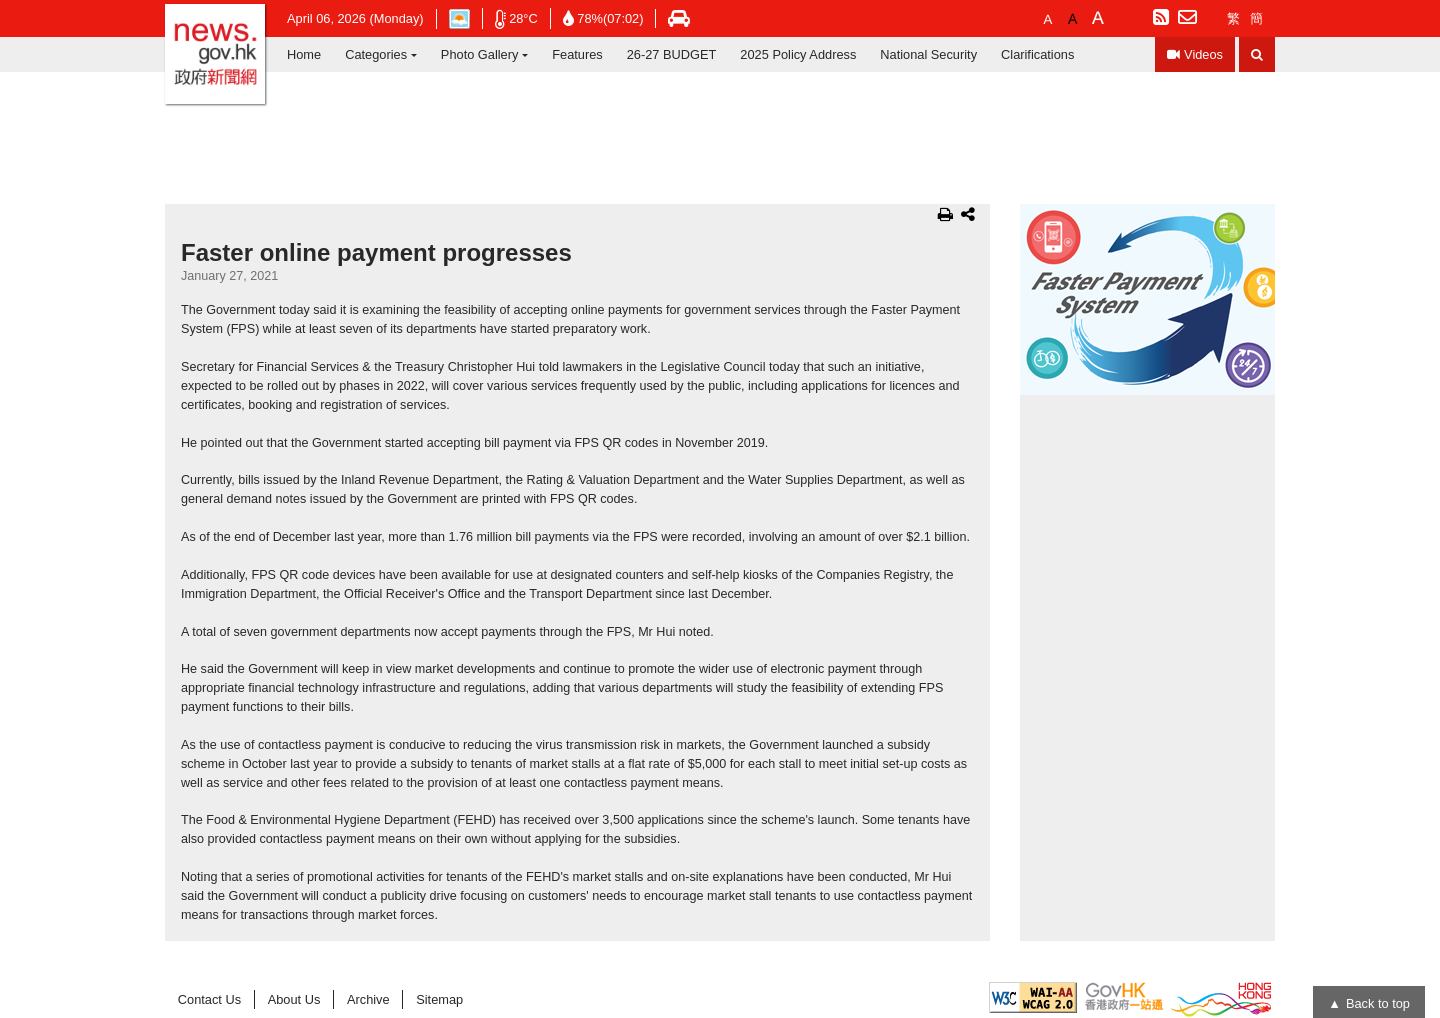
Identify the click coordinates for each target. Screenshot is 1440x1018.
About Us (294, 999)
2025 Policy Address (798, 54)
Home (304, 54)
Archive (368, 999)
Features (577, 54)
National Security (928, 54)
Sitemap (439, 999)
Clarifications (1037, 54)
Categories (376, 54)
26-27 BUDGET (672, 54)
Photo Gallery (480, 54)
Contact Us (209, 999)
